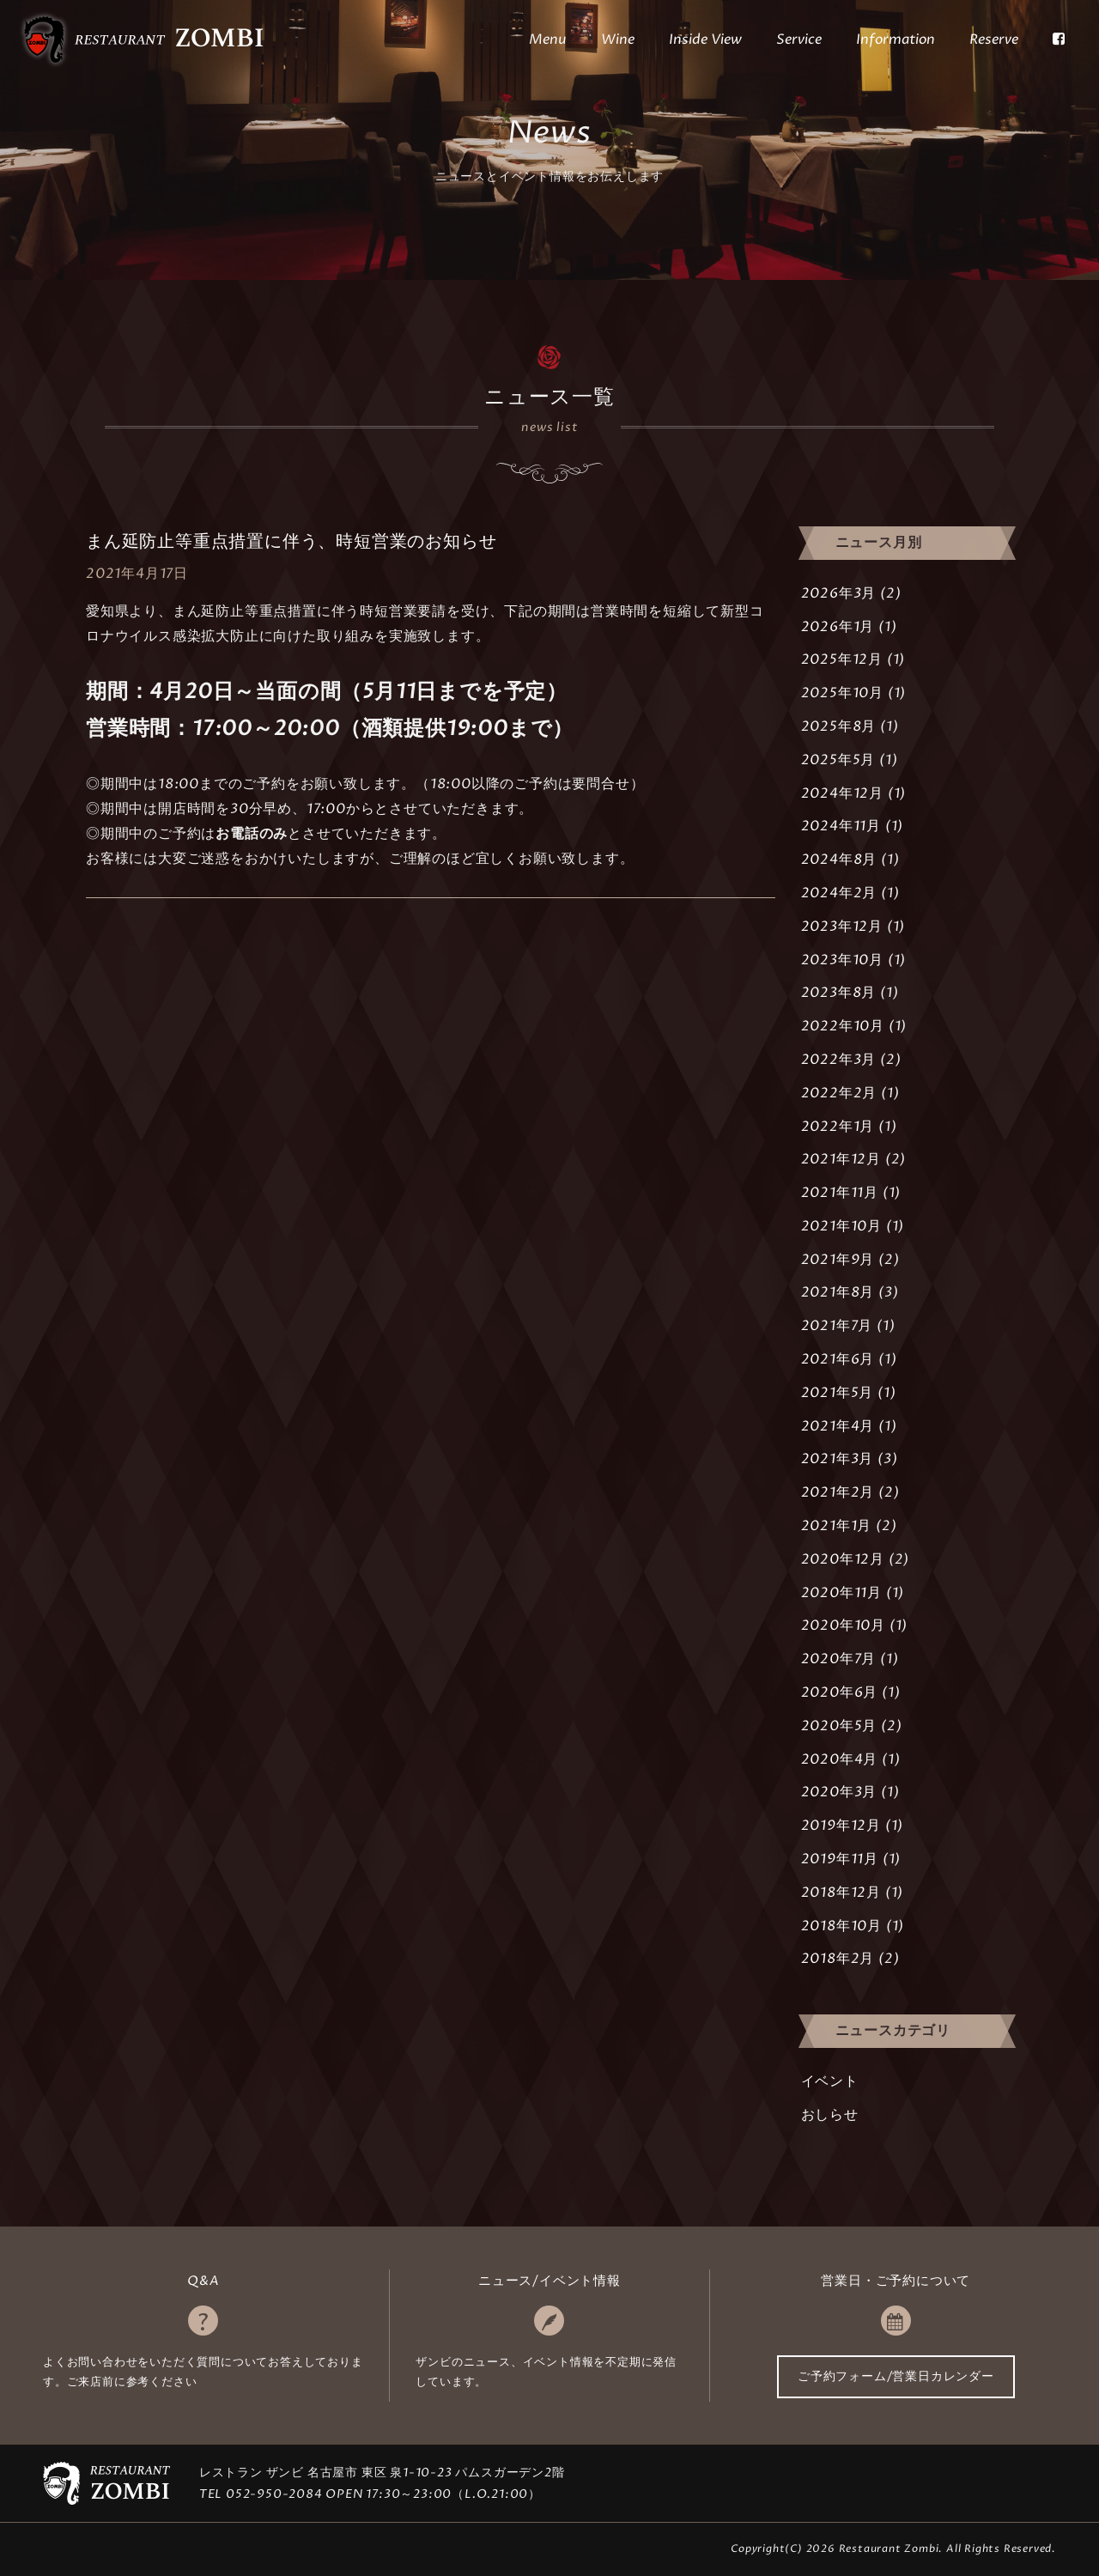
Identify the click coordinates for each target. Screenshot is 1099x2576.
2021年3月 (837, 1458)
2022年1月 (838, 1126)
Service (799, 39)
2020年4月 (839, 1759)
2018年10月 (841, 1926)
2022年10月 (842, 1026)
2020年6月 (839, 1692)
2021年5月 (837, 1392)
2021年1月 (836, 1525)
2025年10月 (842, 692)
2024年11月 (841, 826)
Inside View (705, 39)
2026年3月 (839, 593)
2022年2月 (839, 1093)
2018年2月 (838, 1958)
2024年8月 (839, 859)
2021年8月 (838, 1292)
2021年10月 (841, 1226)
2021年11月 (839, 1192)
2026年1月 (838, 626)
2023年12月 (842, 926)
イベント (830, 2081)
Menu (548, 39)
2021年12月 (841, 1159)
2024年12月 (842, 793)
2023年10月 (842, 960)
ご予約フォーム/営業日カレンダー (896, 2376)
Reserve (993, 39)
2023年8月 (839, 992)
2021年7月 (837, 1325)
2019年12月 (841, 1825)
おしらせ (830, 2114)
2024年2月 (839, 893)
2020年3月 (839, 1792)
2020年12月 (842, 1559)
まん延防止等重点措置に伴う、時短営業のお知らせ (291, 541)
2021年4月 (838, 1426)
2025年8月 (839, 726)
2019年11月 (839, 1859)
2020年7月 (839, 1658)
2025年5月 (838, 759)
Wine (618, 39)
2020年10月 (843, 1625)
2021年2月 (838, 1492)
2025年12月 (842, 659)
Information (895, 39)
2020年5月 (839, 1725)
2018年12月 (841, 1892)
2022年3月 (839, 1059)
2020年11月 (841, 1592)
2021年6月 (838, 1359)
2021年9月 (838, 1259)
